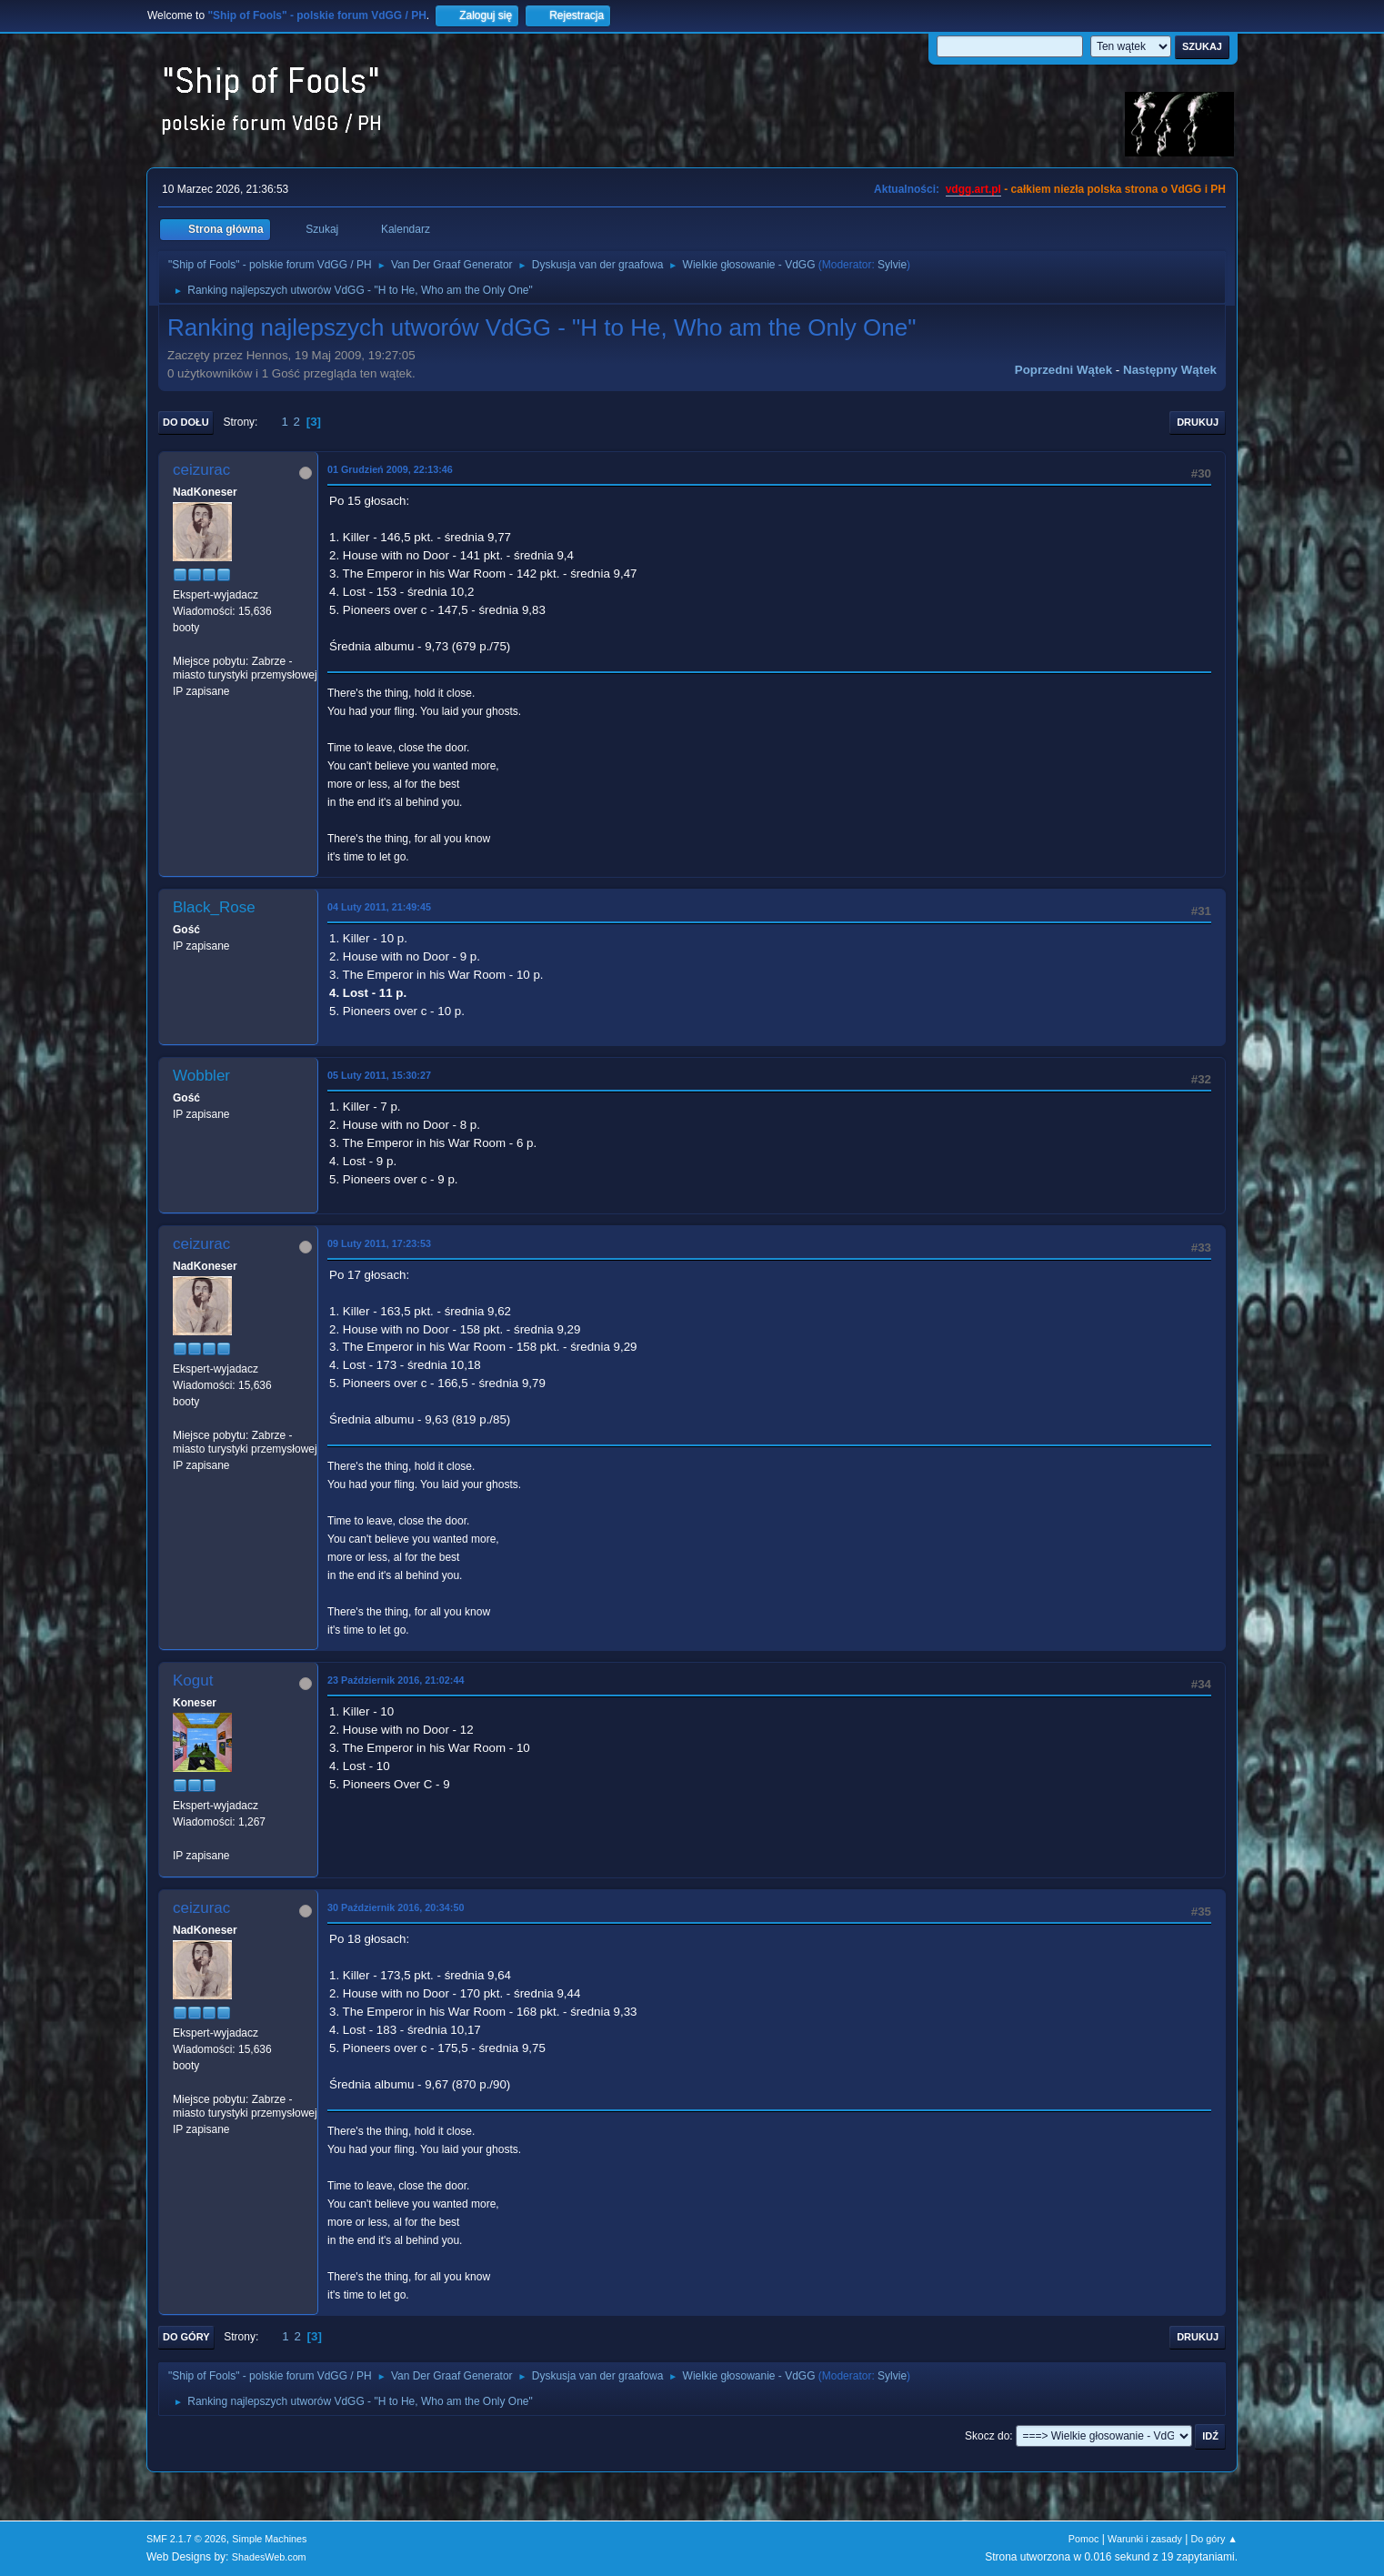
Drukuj (1198, 422)
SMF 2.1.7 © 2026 (186, 2538)
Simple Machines (269, 2538)
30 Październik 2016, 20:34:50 (395, 1907)
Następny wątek (1170, 370)
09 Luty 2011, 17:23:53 (379, 1243)
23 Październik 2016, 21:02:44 (395, 1680)
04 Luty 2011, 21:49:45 (379, 906)
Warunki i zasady (1145, 2538)
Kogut (193, 1680)
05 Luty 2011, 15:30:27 (379, 1075)
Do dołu (186, 422)
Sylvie (892, 264)
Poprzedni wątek (1063, 370)
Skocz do (987, 2436)
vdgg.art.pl (973, 189)
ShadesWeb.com (269, 2556)
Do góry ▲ (1214, 2538)
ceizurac (201, 469)
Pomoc (1083, 2538)
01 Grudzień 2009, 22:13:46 (390, 469)
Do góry (186, 2336)
